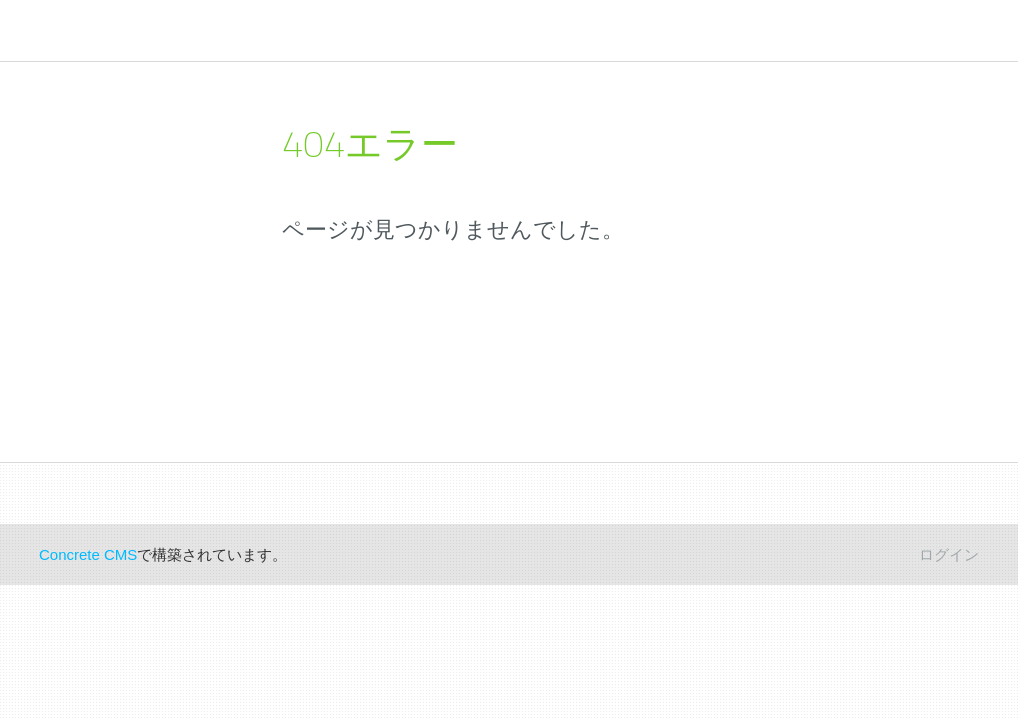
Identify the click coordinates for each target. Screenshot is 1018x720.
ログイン (949, 554)
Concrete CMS (88, 554)
